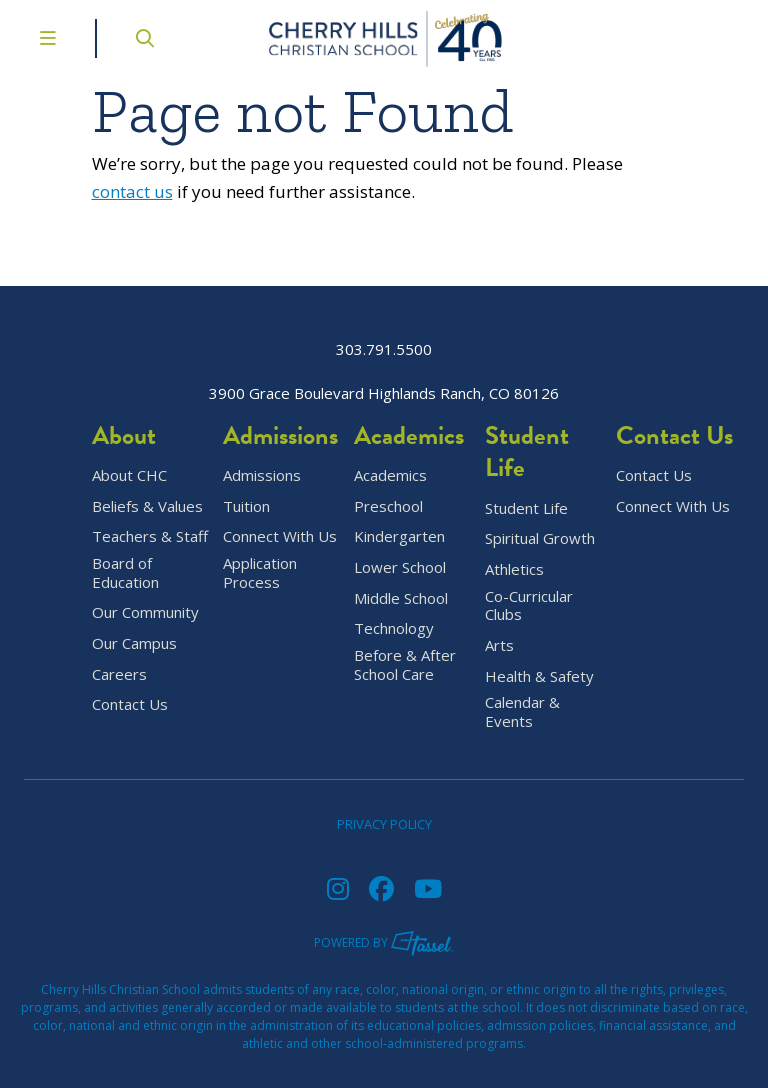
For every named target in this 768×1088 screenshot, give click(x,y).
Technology (394, 628)
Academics (390, 475)
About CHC (129, 475)
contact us (132, 191)
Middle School (401, 598)
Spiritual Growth (540, 538)
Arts (499, 645)
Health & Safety (539, 676)
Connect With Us (280, 536)
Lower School (400, 567)
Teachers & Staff (150, 536)
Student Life (526, 508)
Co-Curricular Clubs (529, 606)
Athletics (514, 569)
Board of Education (125, 573)
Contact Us (130, 704)
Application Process (260, 573)
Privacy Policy (384, 824)
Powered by (383, 942)
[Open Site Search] (145, 38)
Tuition (246, 506)
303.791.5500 (384, 349)
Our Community (145, 612)
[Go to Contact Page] (734, 39)
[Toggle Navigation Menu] (48, 38)
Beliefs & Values (147, 506)
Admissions (262, 475)
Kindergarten (399, 536)
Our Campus (134, 643)
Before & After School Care (405, 665)
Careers (119, 674)
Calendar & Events (522, 712)
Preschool (388, 506)
